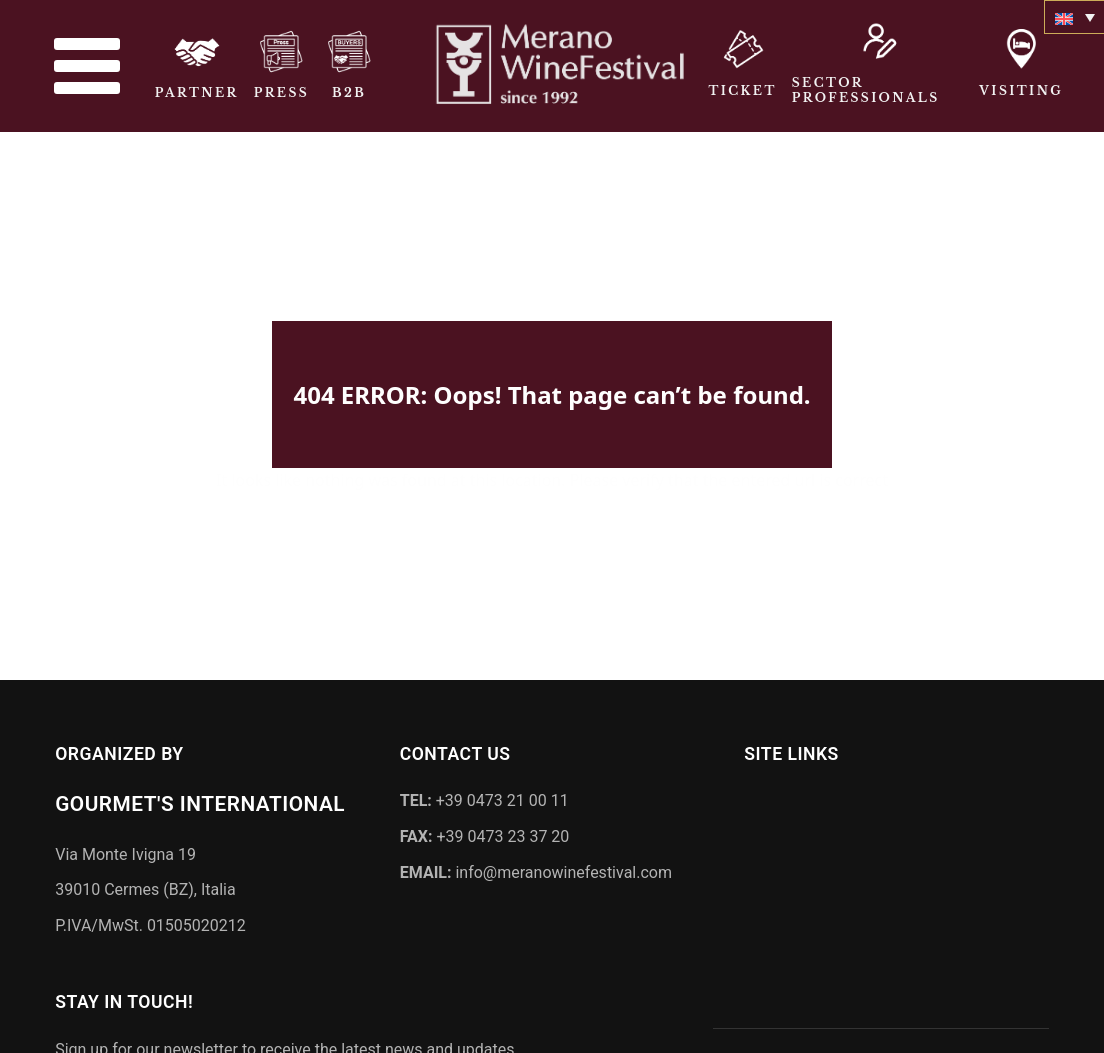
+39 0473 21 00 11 (484, 796)
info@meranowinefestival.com (536, 867)
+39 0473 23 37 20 (485, 832)
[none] (1074, 17)
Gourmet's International (200, 800)
